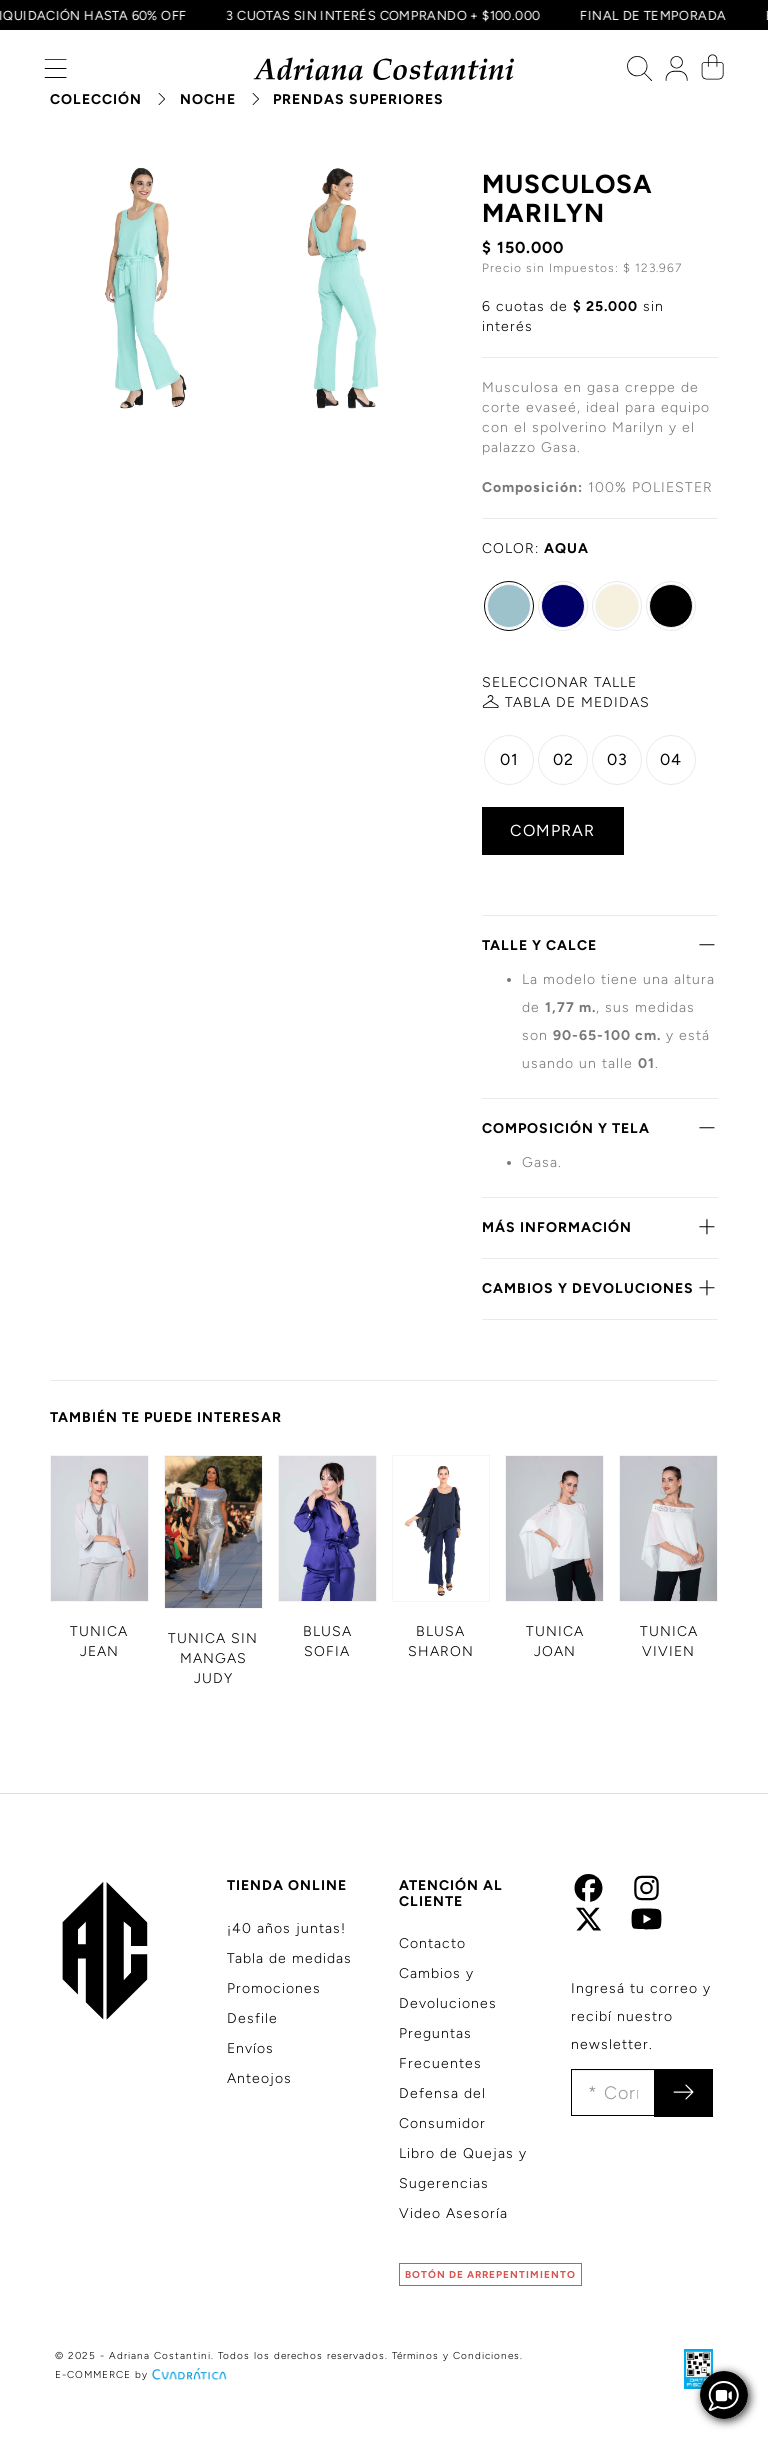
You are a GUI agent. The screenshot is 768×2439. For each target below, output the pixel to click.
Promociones (274, 1988)
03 (617, 759)
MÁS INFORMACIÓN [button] (600, 1227)
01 (509, 759)
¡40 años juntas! (286, 1928)
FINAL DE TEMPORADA (650, 15)
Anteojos (259, 2078)
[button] (55, 73)
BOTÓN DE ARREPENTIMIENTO (490, 2274)
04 (671, 759)
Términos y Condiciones (456, 2355)
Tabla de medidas (289, 1958)
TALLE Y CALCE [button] (600, 945)
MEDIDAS (577, 702)
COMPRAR (552, 830)
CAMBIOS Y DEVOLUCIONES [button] (600, 1288)
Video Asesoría (453, 2213)
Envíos (250, 2048)
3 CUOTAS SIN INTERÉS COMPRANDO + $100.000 (380, 15)
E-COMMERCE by (143, 2374)
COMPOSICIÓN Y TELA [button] (600, 1128)
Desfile (252, 2018)
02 (563, 759)
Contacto (432, 1943)
